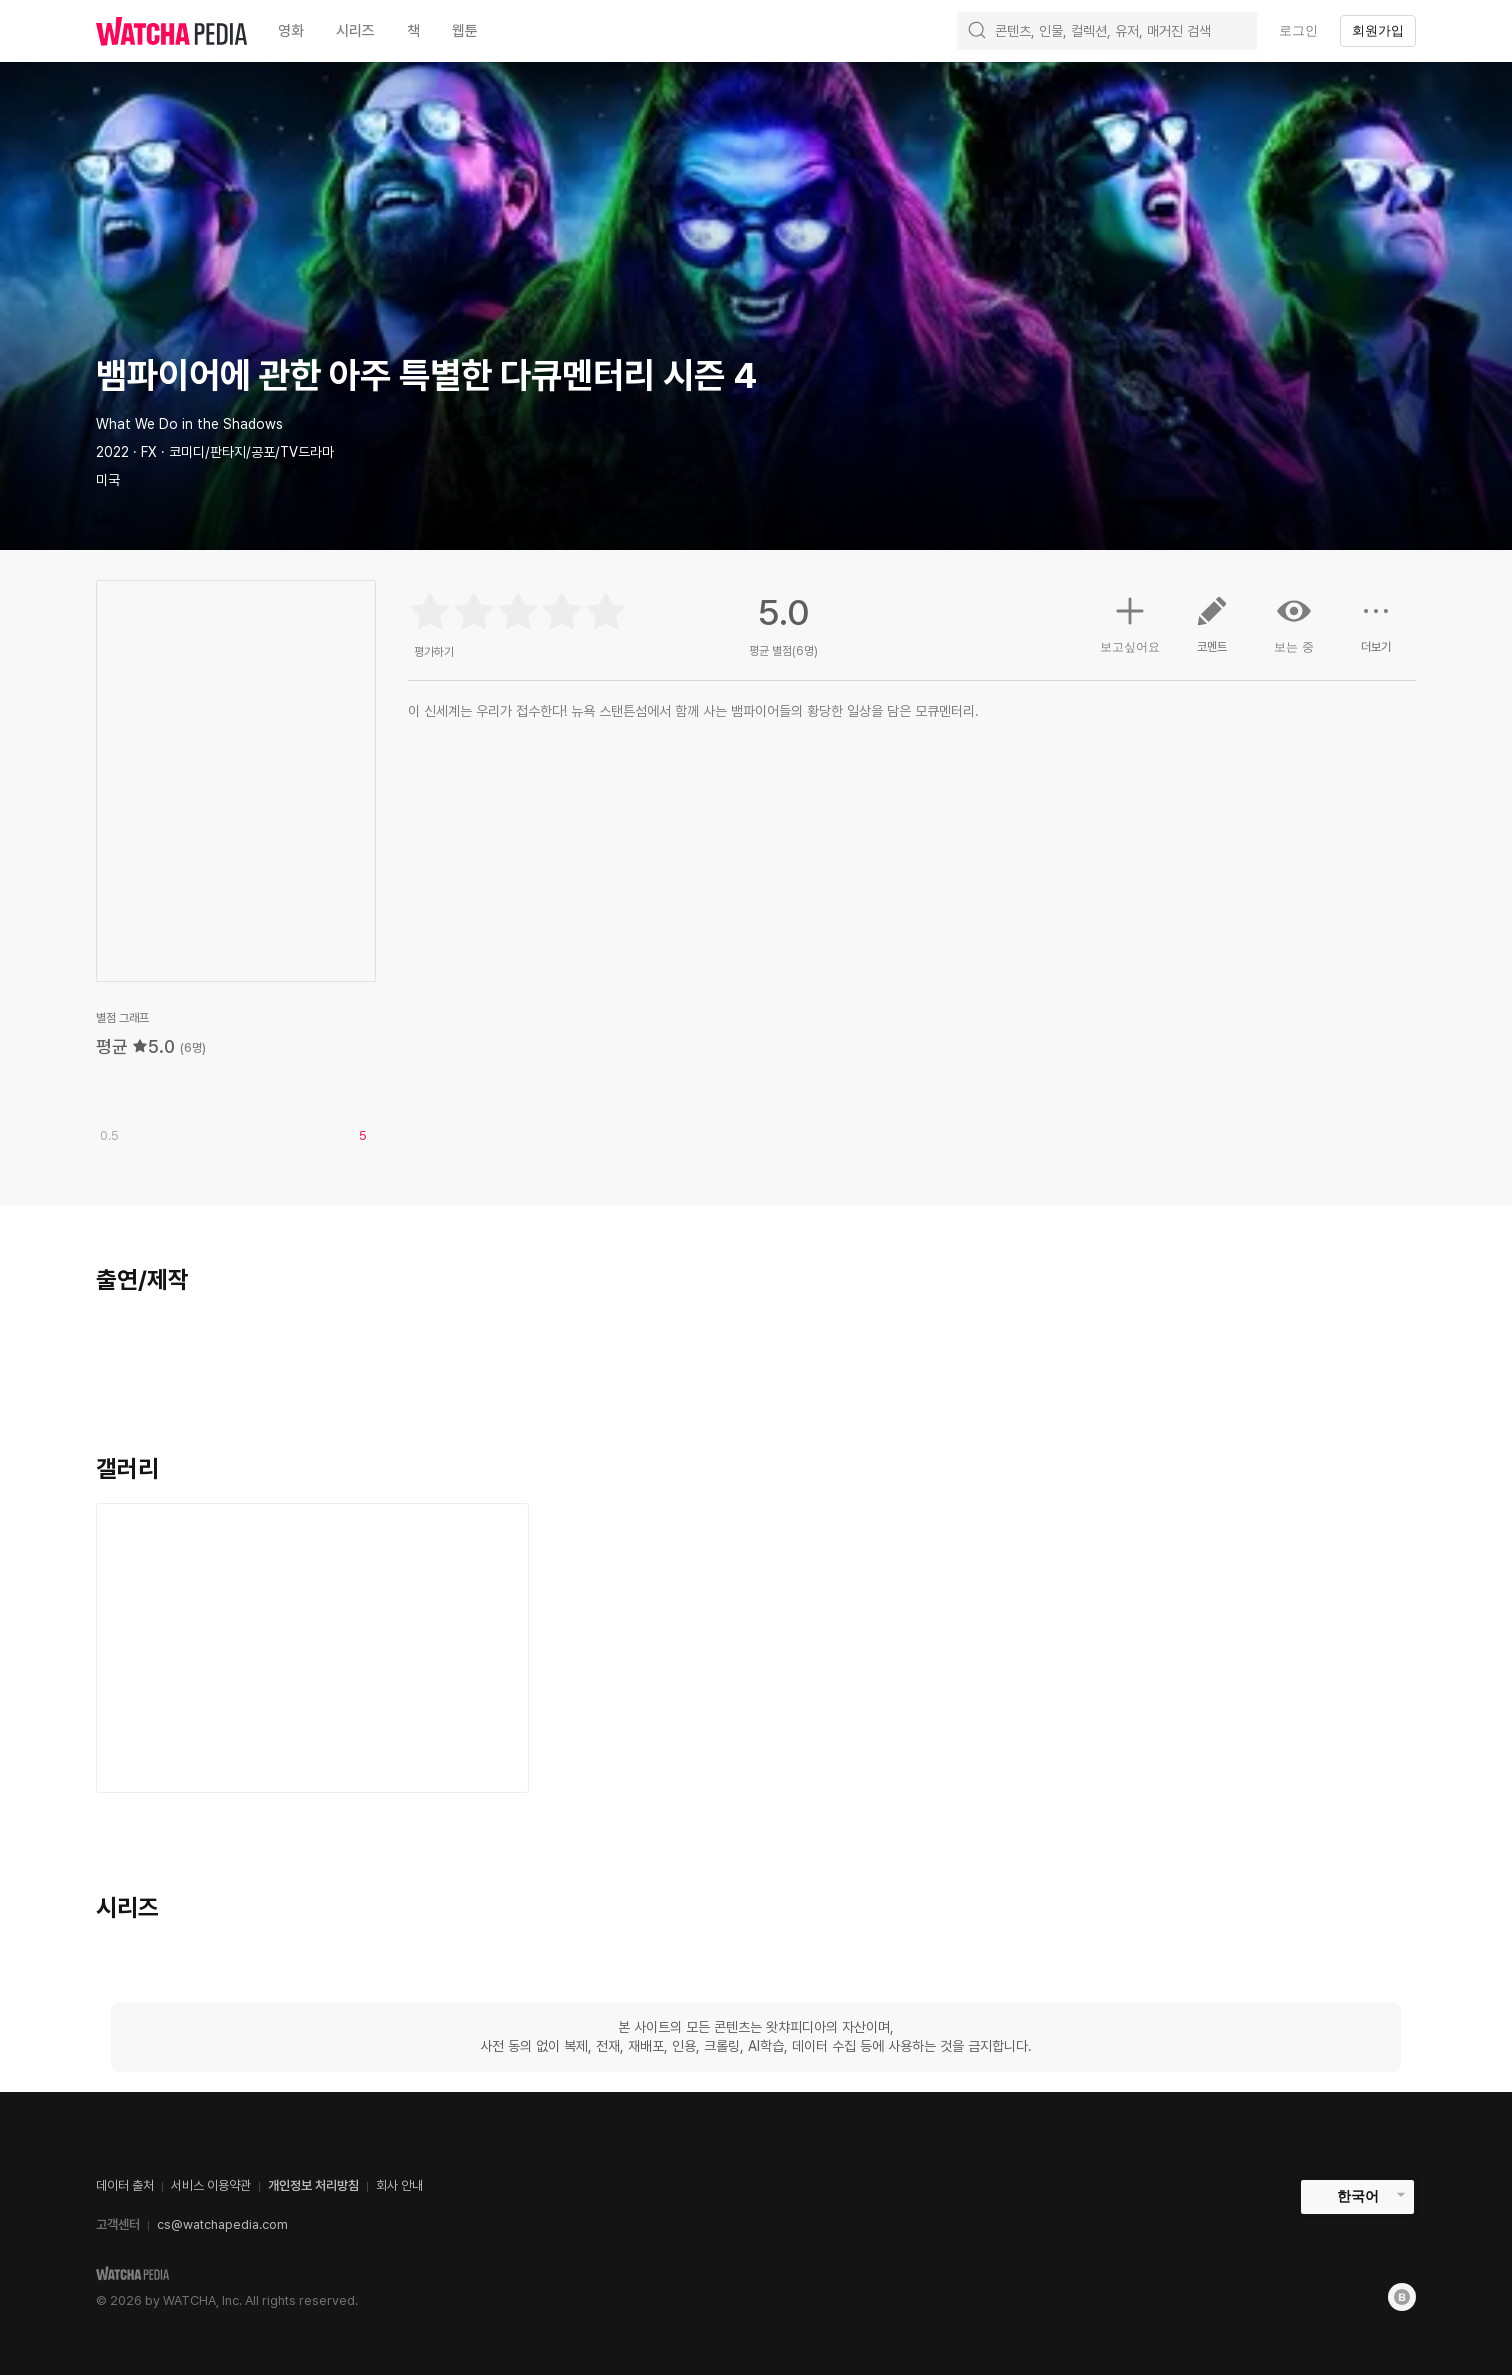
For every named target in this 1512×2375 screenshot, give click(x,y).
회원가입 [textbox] (1378, 30)
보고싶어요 (1130, 622)
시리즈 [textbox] (355, 31)
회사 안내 (399, 2185)
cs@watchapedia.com (222, 2224)
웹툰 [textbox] (465, 31)
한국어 (1358, 2196)
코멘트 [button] (1212, 632)
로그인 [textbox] (1298, 30)
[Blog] (1402, 2297)
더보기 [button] (1376, 632)
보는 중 (1294, 624)
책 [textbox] (413, 31)
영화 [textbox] (291, 31)
